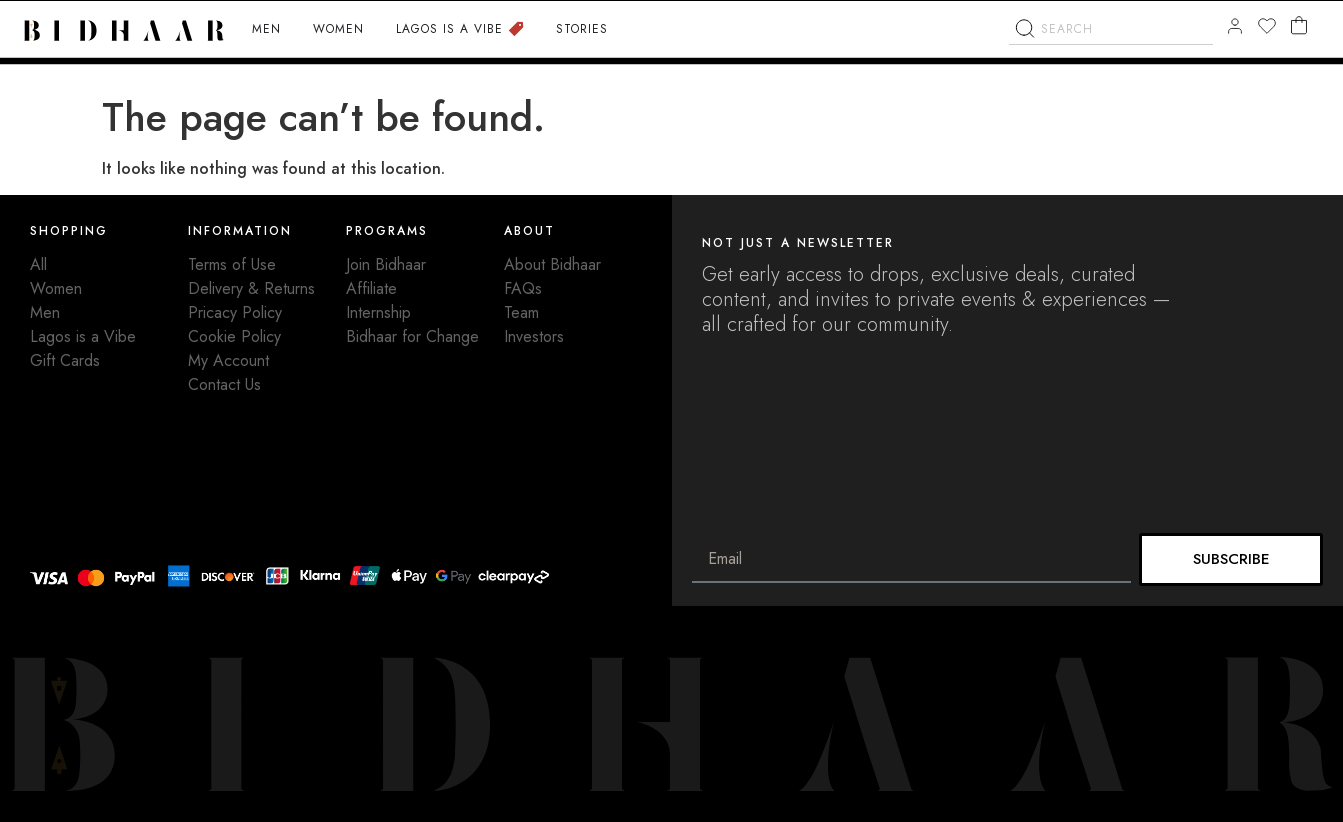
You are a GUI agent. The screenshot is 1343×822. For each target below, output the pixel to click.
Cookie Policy (234, 336)
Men (45, 312)
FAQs (523, 288)
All (38, 264)
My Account (228, 360)
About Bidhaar (552, 264)
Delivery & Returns (251, 288)
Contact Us (224, 384)
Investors (534, 336)
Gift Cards (65, 360)
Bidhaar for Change (412, 336)
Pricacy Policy (235, 312)
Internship (378, 312)
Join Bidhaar (386, 264)
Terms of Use (232, 264)
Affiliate (371, 288)
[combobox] (1111, 70)
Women (56, 288)
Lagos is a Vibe (83, 336)
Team (521, 312)
